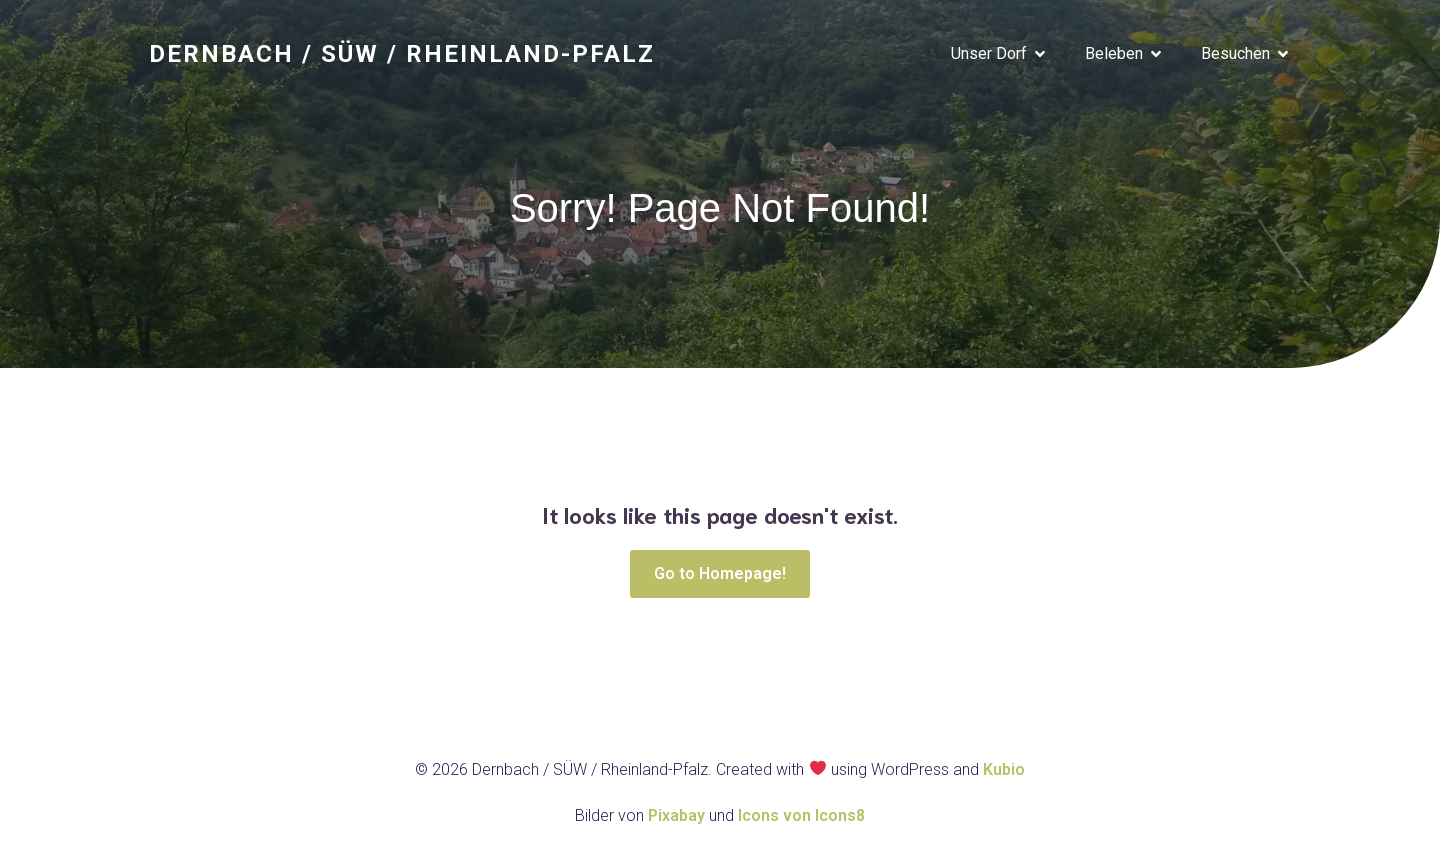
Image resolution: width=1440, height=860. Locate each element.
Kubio (1004, 771)
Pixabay (678, 817)
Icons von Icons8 (801, 817)
